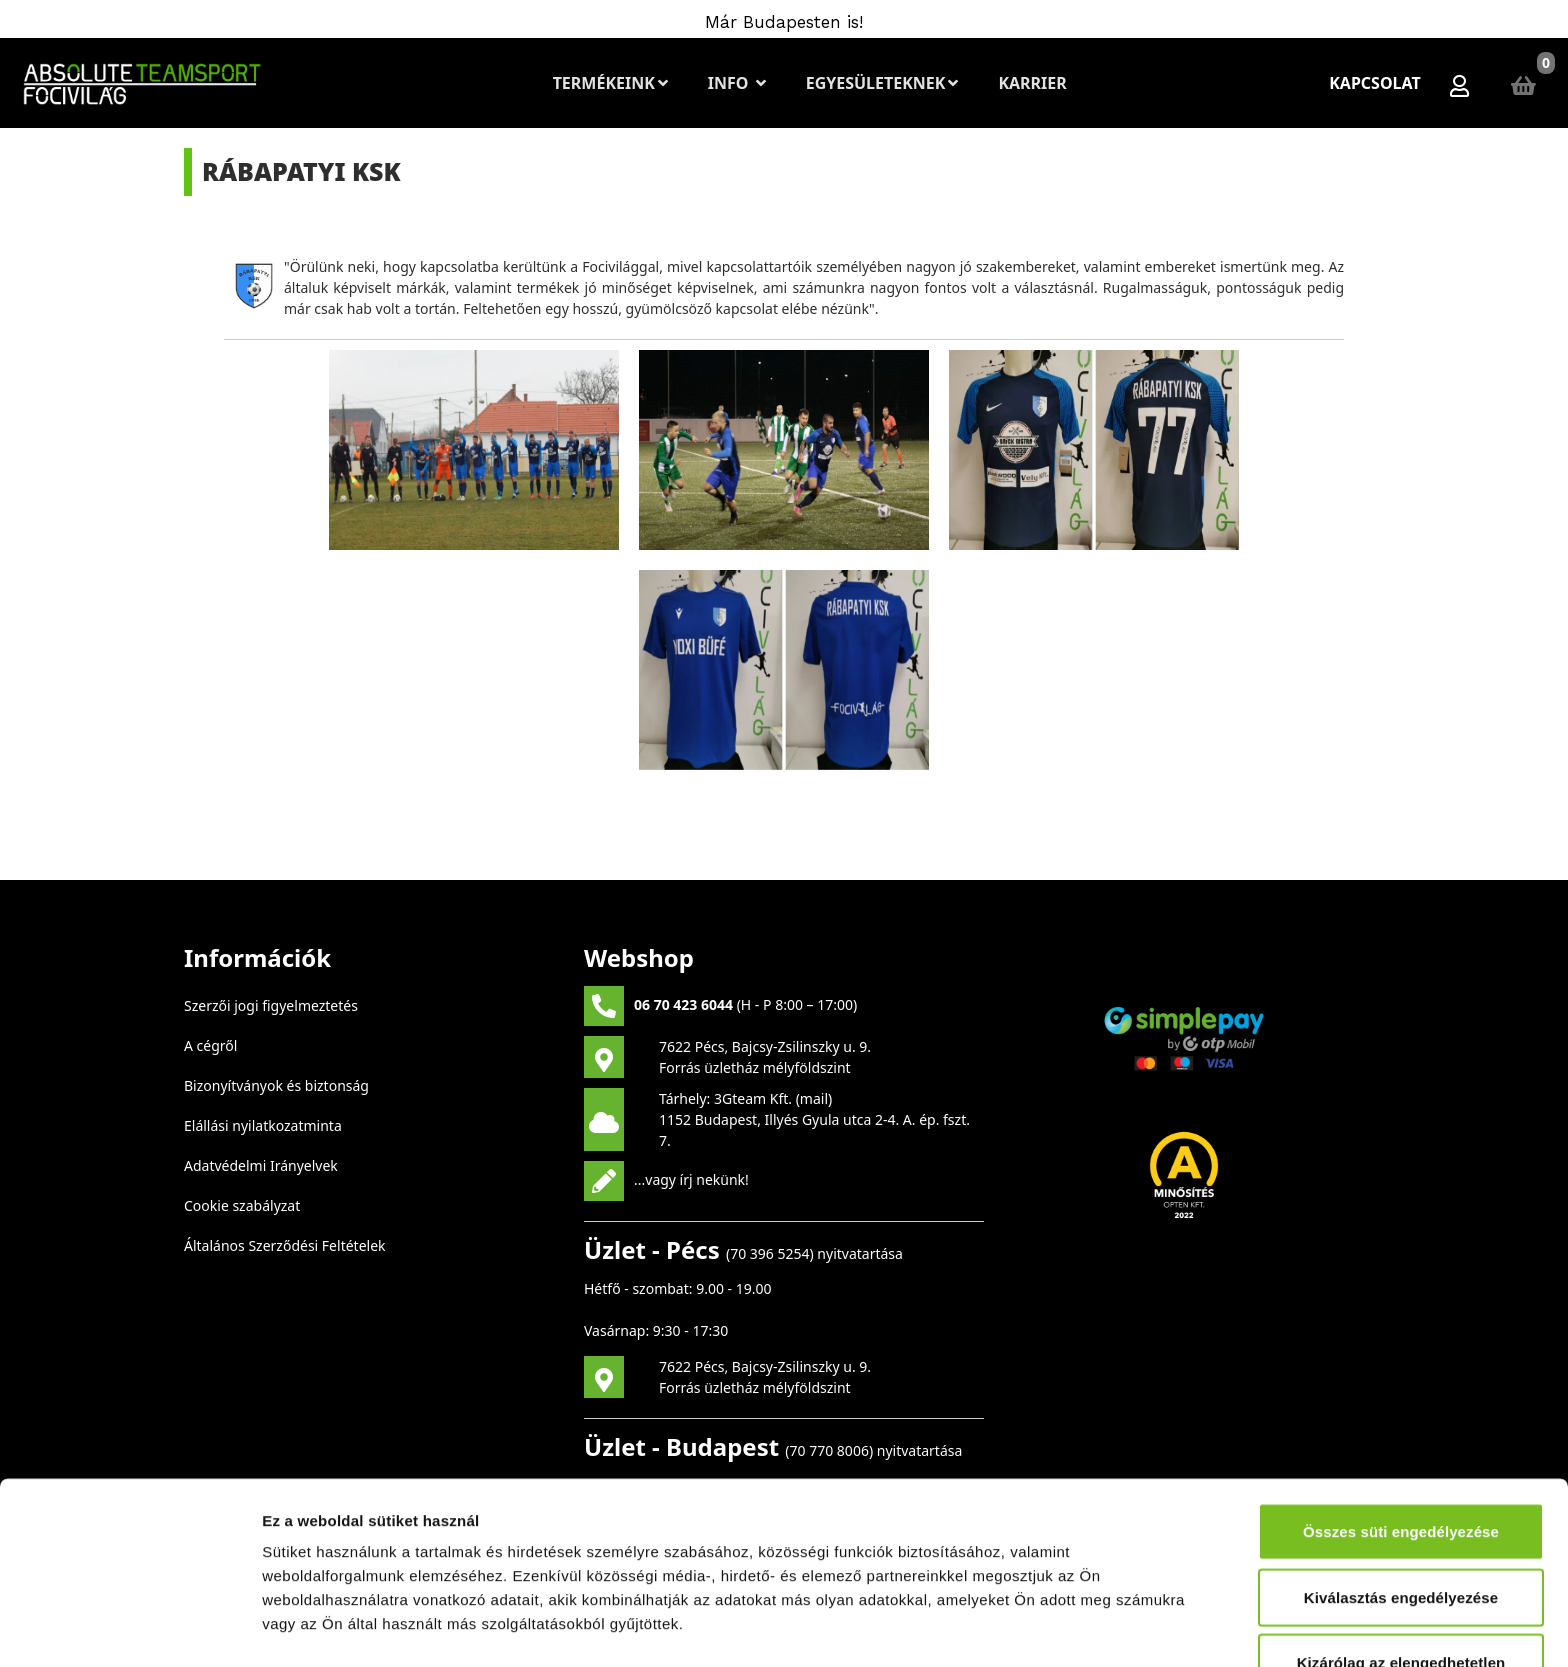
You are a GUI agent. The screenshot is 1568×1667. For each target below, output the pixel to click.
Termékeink (610, 83)
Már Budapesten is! (784, 22)
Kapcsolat (1375, 83)
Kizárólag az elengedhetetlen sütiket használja (1401, 1509)
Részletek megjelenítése (349, 1627)
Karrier (1032, 83)
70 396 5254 (769, 1253)
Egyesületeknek (882, 83)
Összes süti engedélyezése (1401, 1366)
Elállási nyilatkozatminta (263, 1125)
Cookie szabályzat (242, 1205)
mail (814, 1098)
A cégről (210, 1045)
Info (737, 83)
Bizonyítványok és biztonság (276, 1085)
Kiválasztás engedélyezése (1401, 1432)
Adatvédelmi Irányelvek (261, 1165)
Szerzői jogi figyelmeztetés (271, 1005)
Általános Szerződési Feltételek (285, 1245)
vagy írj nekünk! (697, 1178)
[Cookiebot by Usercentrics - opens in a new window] (129, 1628)
